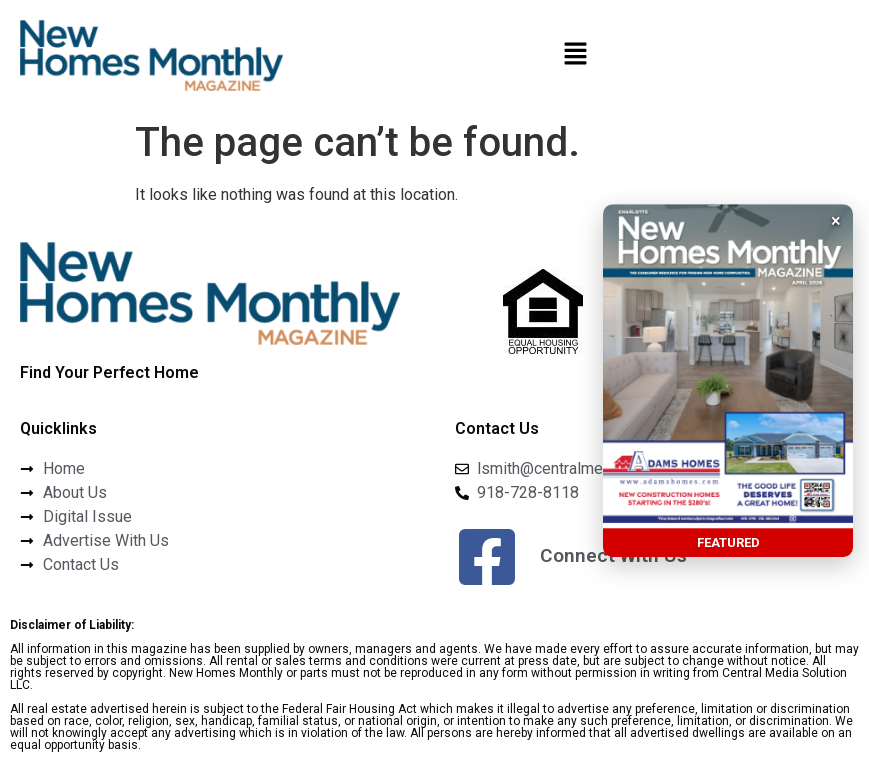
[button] (576, 56)
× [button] (836, 220)
